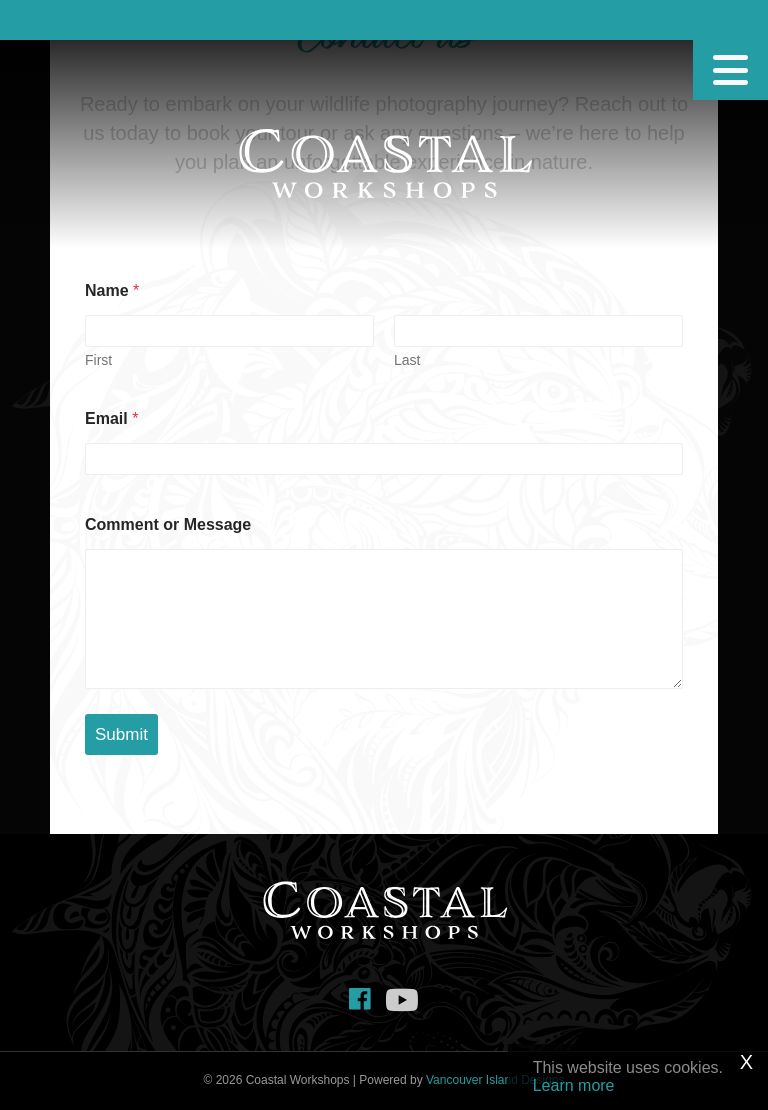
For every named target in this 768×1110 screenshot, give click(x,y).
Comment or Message (168, 524)
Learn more (574, 1085)
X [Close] (746, 1062)
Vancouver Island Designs (495, 1080)
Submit (121, 734)
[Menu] (730, 70)
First (98, 360)
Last (407, 360)
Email (111, 418)
